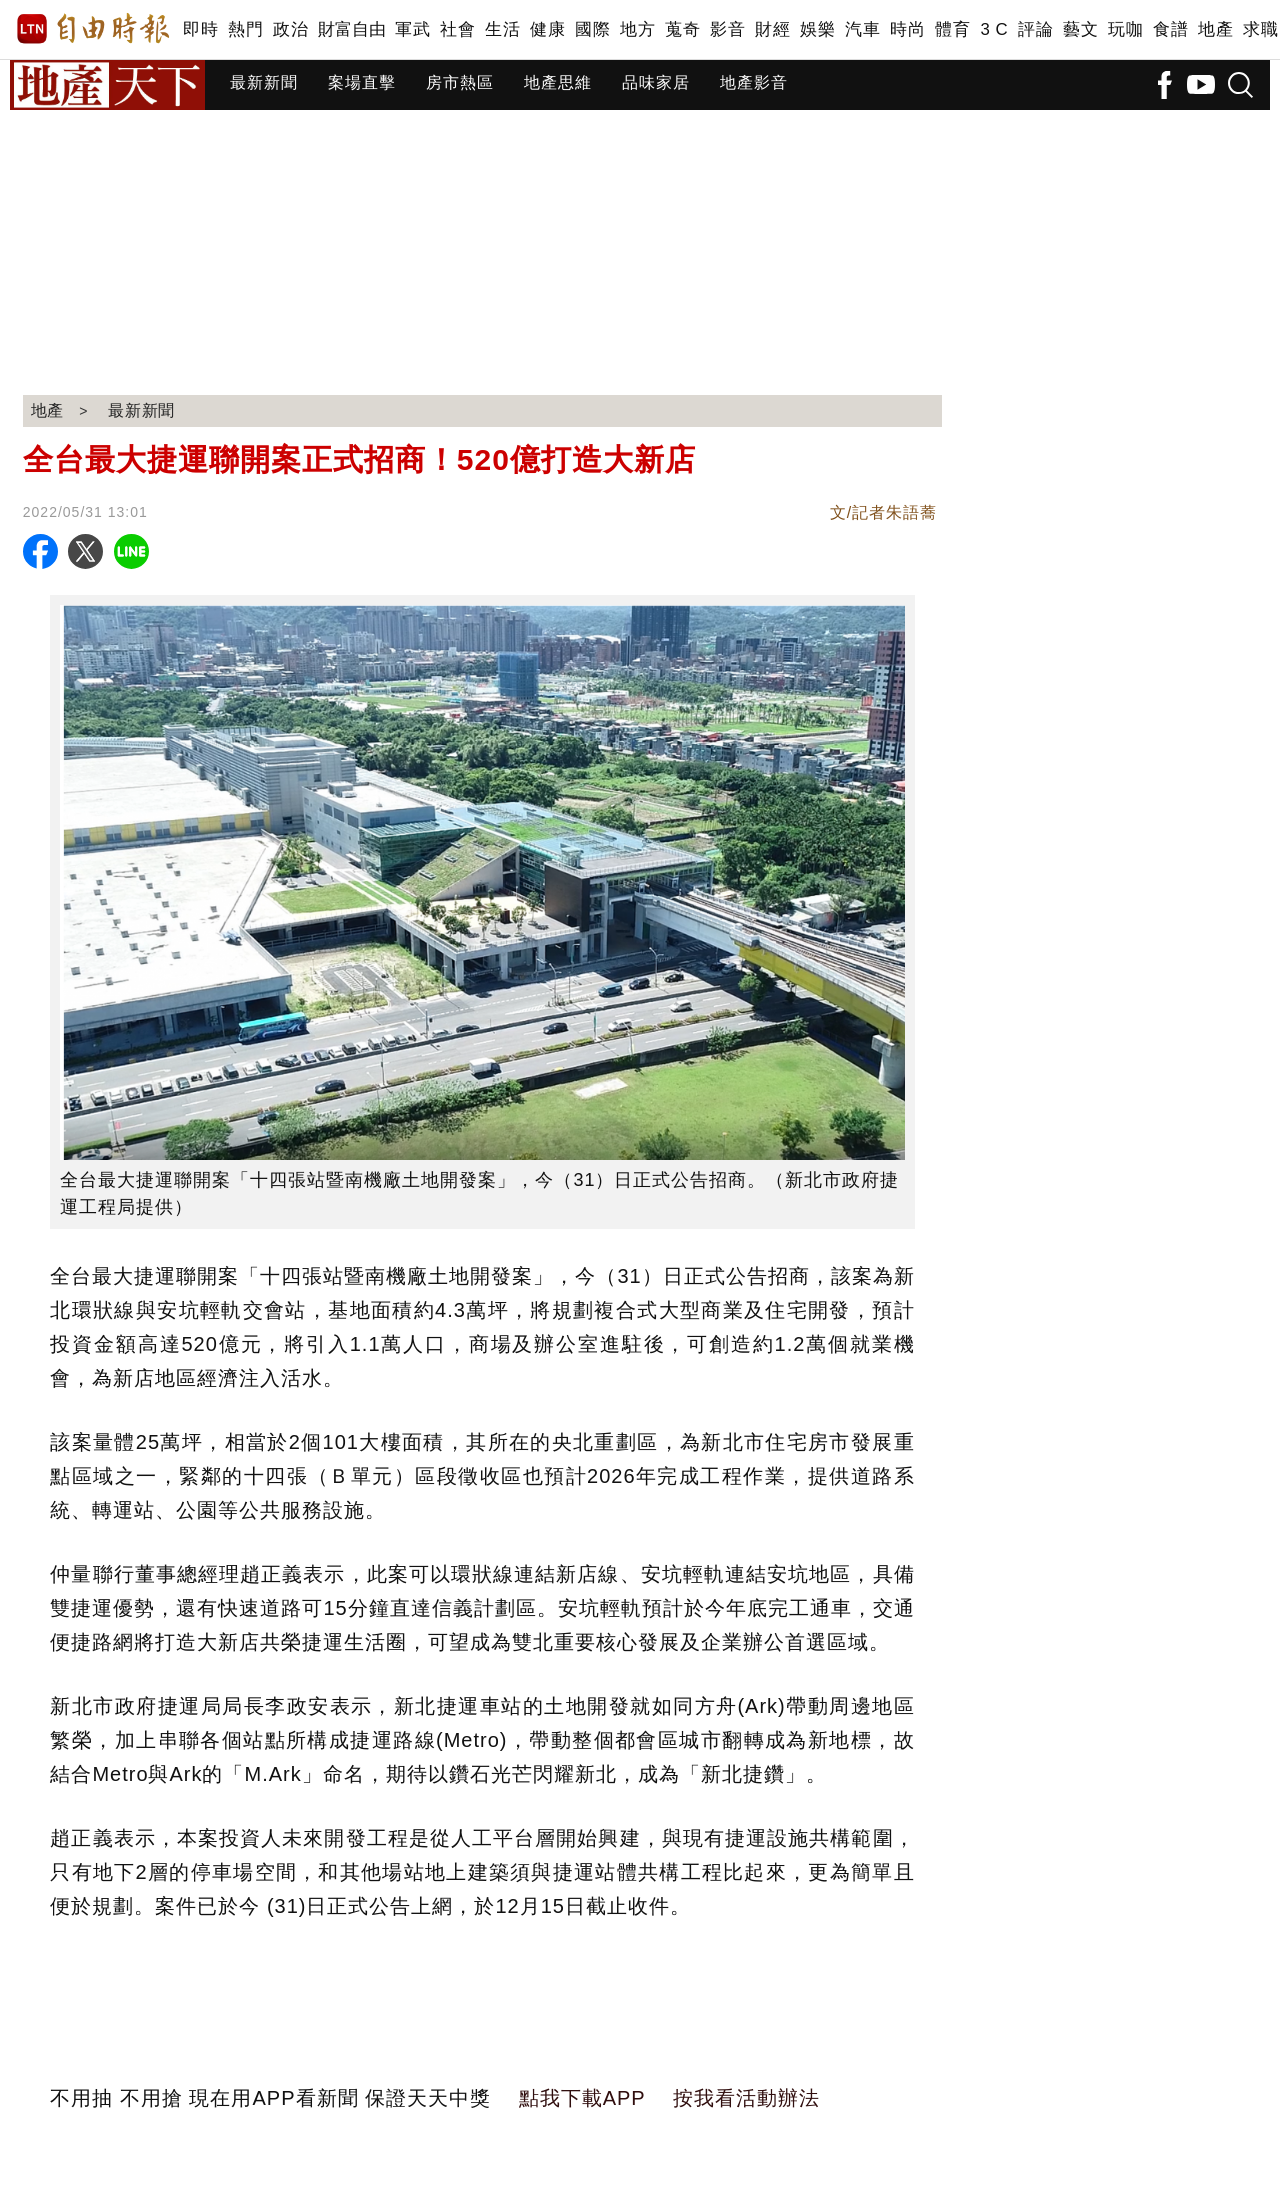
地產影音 (754, 82)
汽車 (862, 29)
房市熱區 (460, 82)
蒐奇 (682, 29)
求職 (1260, 29)
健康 (547, 29)
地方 (637, 29)
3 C (994, 29)
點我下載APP (582, 2098)
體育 (952, 29)
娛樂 (817, 29)
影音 (727, 29)
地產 (1215, 29)
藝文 (1080, 29)
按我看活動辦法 (746, 2098)
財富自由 (351, 29)
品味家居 (656, 82)
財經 (772, 29)
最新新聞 (264, 82)
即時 (200, 29)
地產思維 (558, 82)
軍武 (412, 29)
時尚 (907, 29)
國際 (592, 29)
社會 (457, 29)
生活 (502, 29)
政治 (290, 29)
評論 (1035, 29)
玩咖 (1125, 29)
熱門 (245, 29)
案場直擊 (362, 82)
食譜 (1170, 29)
